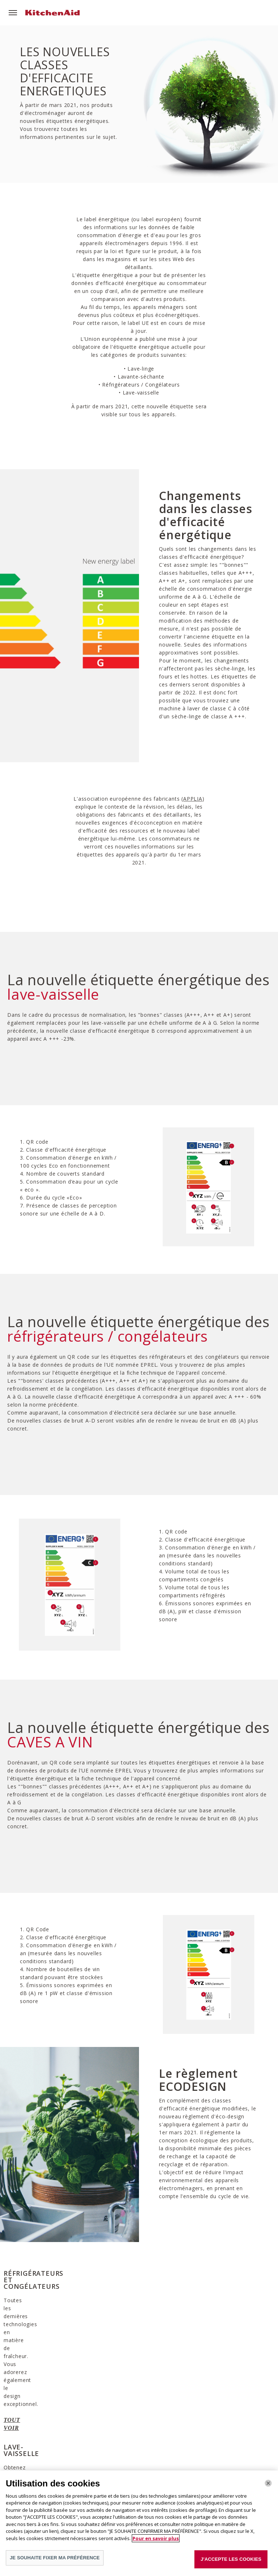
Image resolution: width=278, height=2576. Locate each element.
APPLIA (192, 798)
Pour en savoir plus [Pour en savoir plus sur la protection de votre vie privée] (155, 2538)
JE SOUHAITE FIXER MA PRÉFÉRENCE (55, 2557)
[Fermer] (268, 2483)
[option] (46, 2337)
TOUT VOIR (20, 2401)
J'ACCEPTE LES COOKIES (231, 2559)
